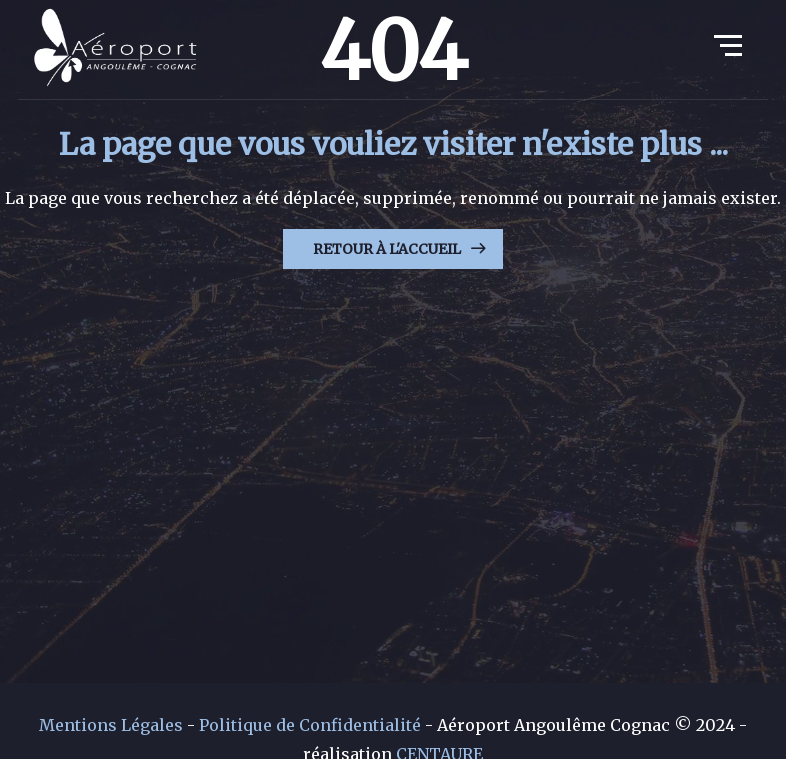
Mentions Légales (111, 725)
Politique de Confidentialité (310, 725)
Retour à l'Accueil (387, 249)
